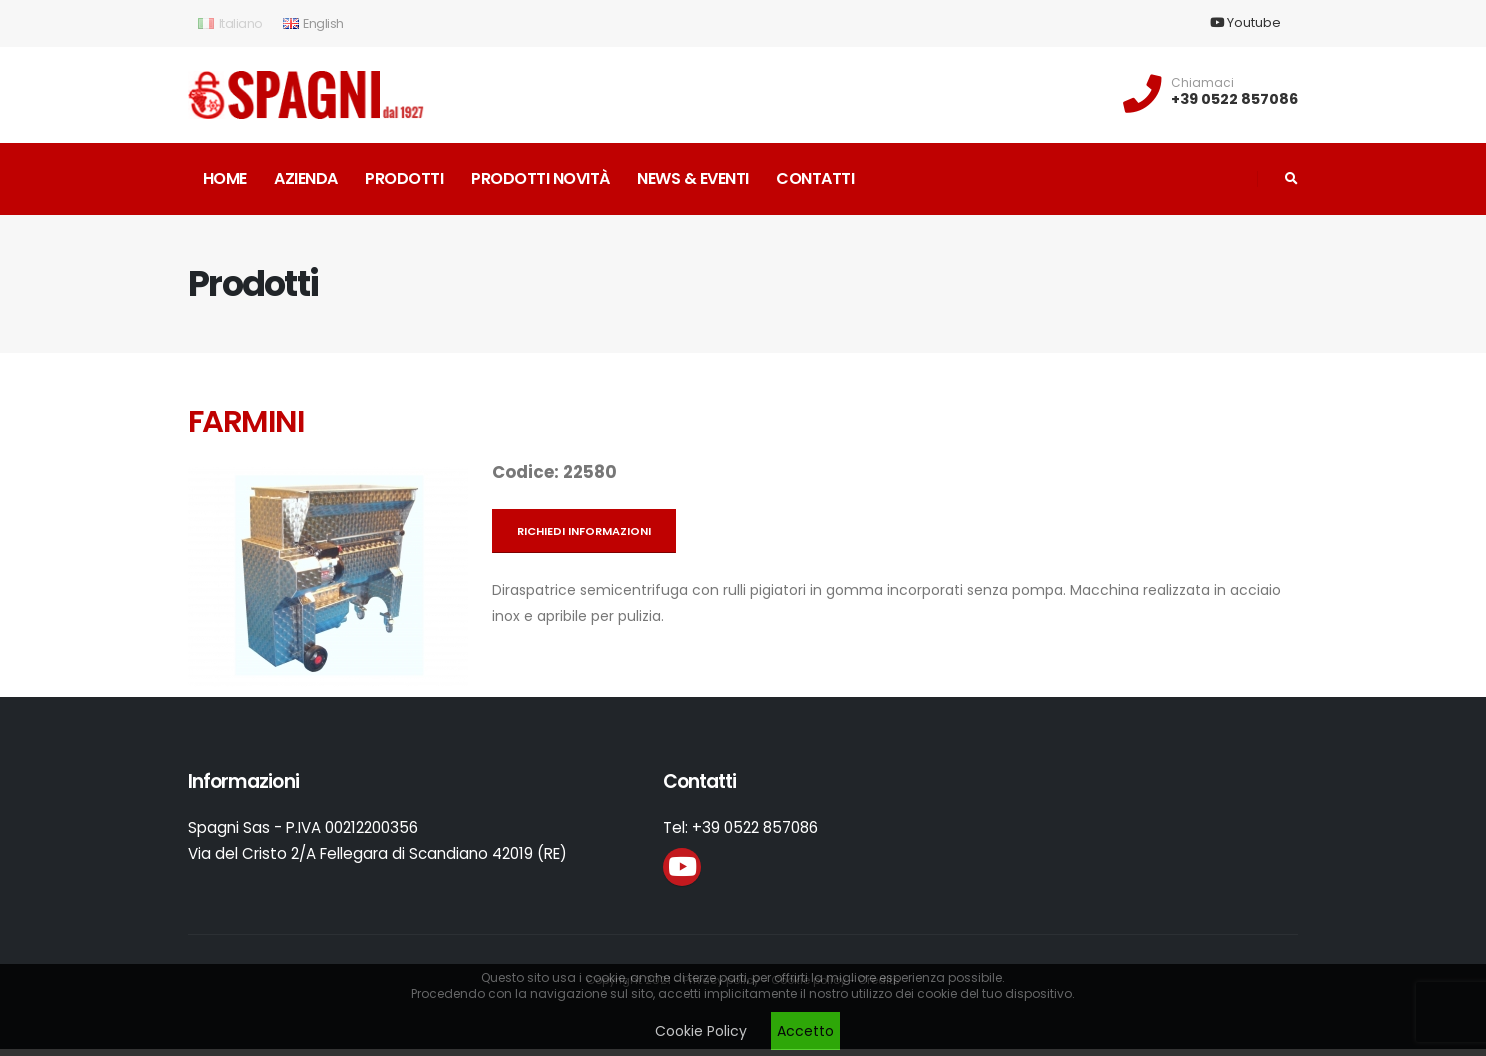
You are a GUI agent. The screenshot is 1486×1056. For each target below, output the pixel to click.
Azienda (306, 178)
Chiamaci (1202, 83)
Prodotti (404, 178)
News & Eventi (693, 178)
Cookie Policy (701, 1031)
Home (225, 178)
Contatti (815, 178)
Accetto (805, 1031)
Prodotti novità (540, 178)
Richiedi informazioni (584, 531)
